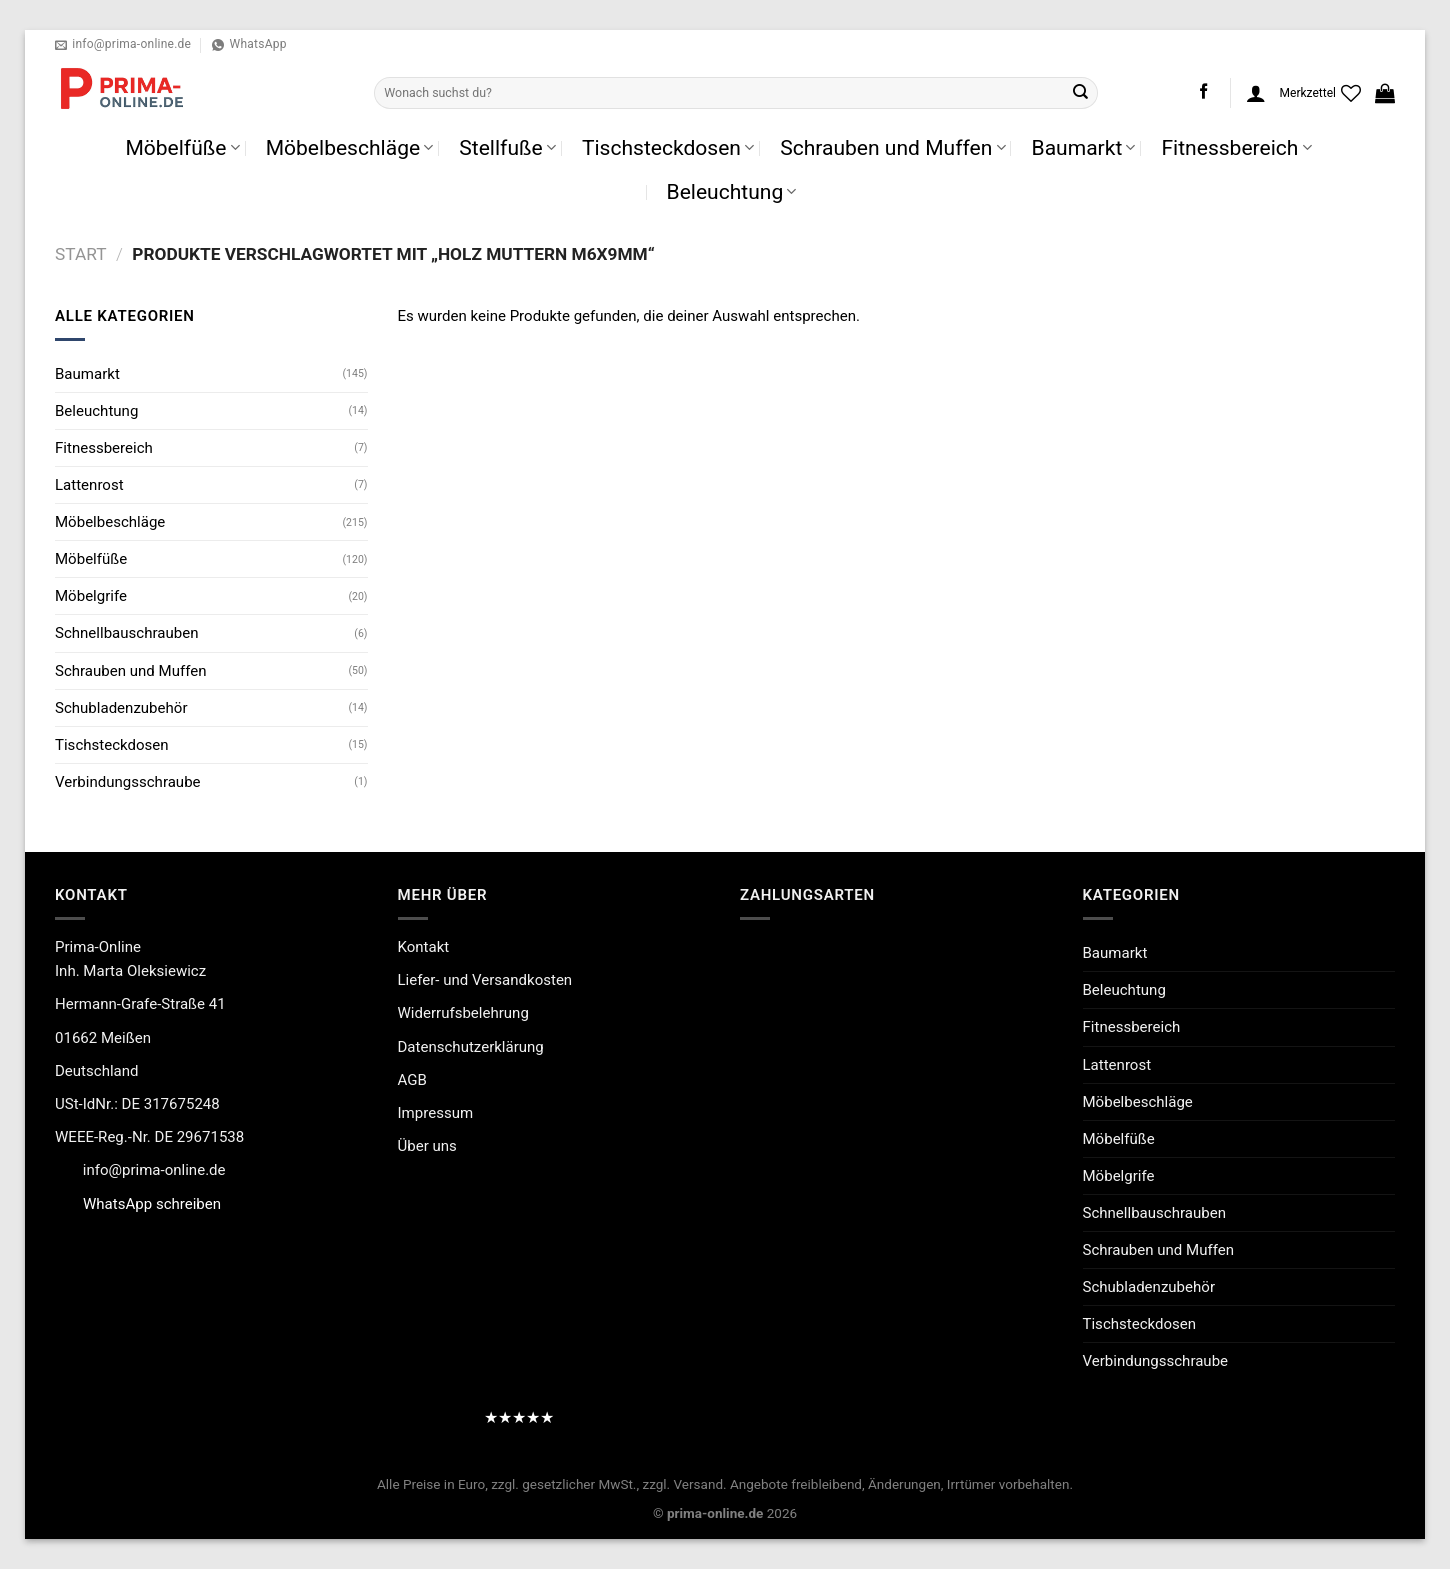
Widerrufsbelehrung (463, 1013)
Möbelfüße (182, 147)
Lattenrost (89, 485)
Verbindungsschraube (128, 782)
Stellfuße (507, 147)
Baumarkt (1084, 147)
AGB (412, 1080)
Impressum (436, 1113)
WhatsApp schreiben (152, 1204)
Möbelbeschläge (350, 147)
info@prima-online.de (154, 1170)
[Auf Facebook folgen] (1203, 92)
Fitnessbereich (1236, 147)
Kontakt (424, 947)
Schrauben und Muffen (892, 147)
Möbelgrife (91, 596)
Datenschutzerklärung (471, 1047)
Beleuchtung (732, 191)
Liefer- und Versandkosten (485, 980)
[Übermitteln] (1081, 93)
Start (80, 254)
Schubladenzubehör (121, 708)
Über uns (427, 1146)
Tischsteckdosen (668, 147)
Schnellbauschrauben (126, 633)
